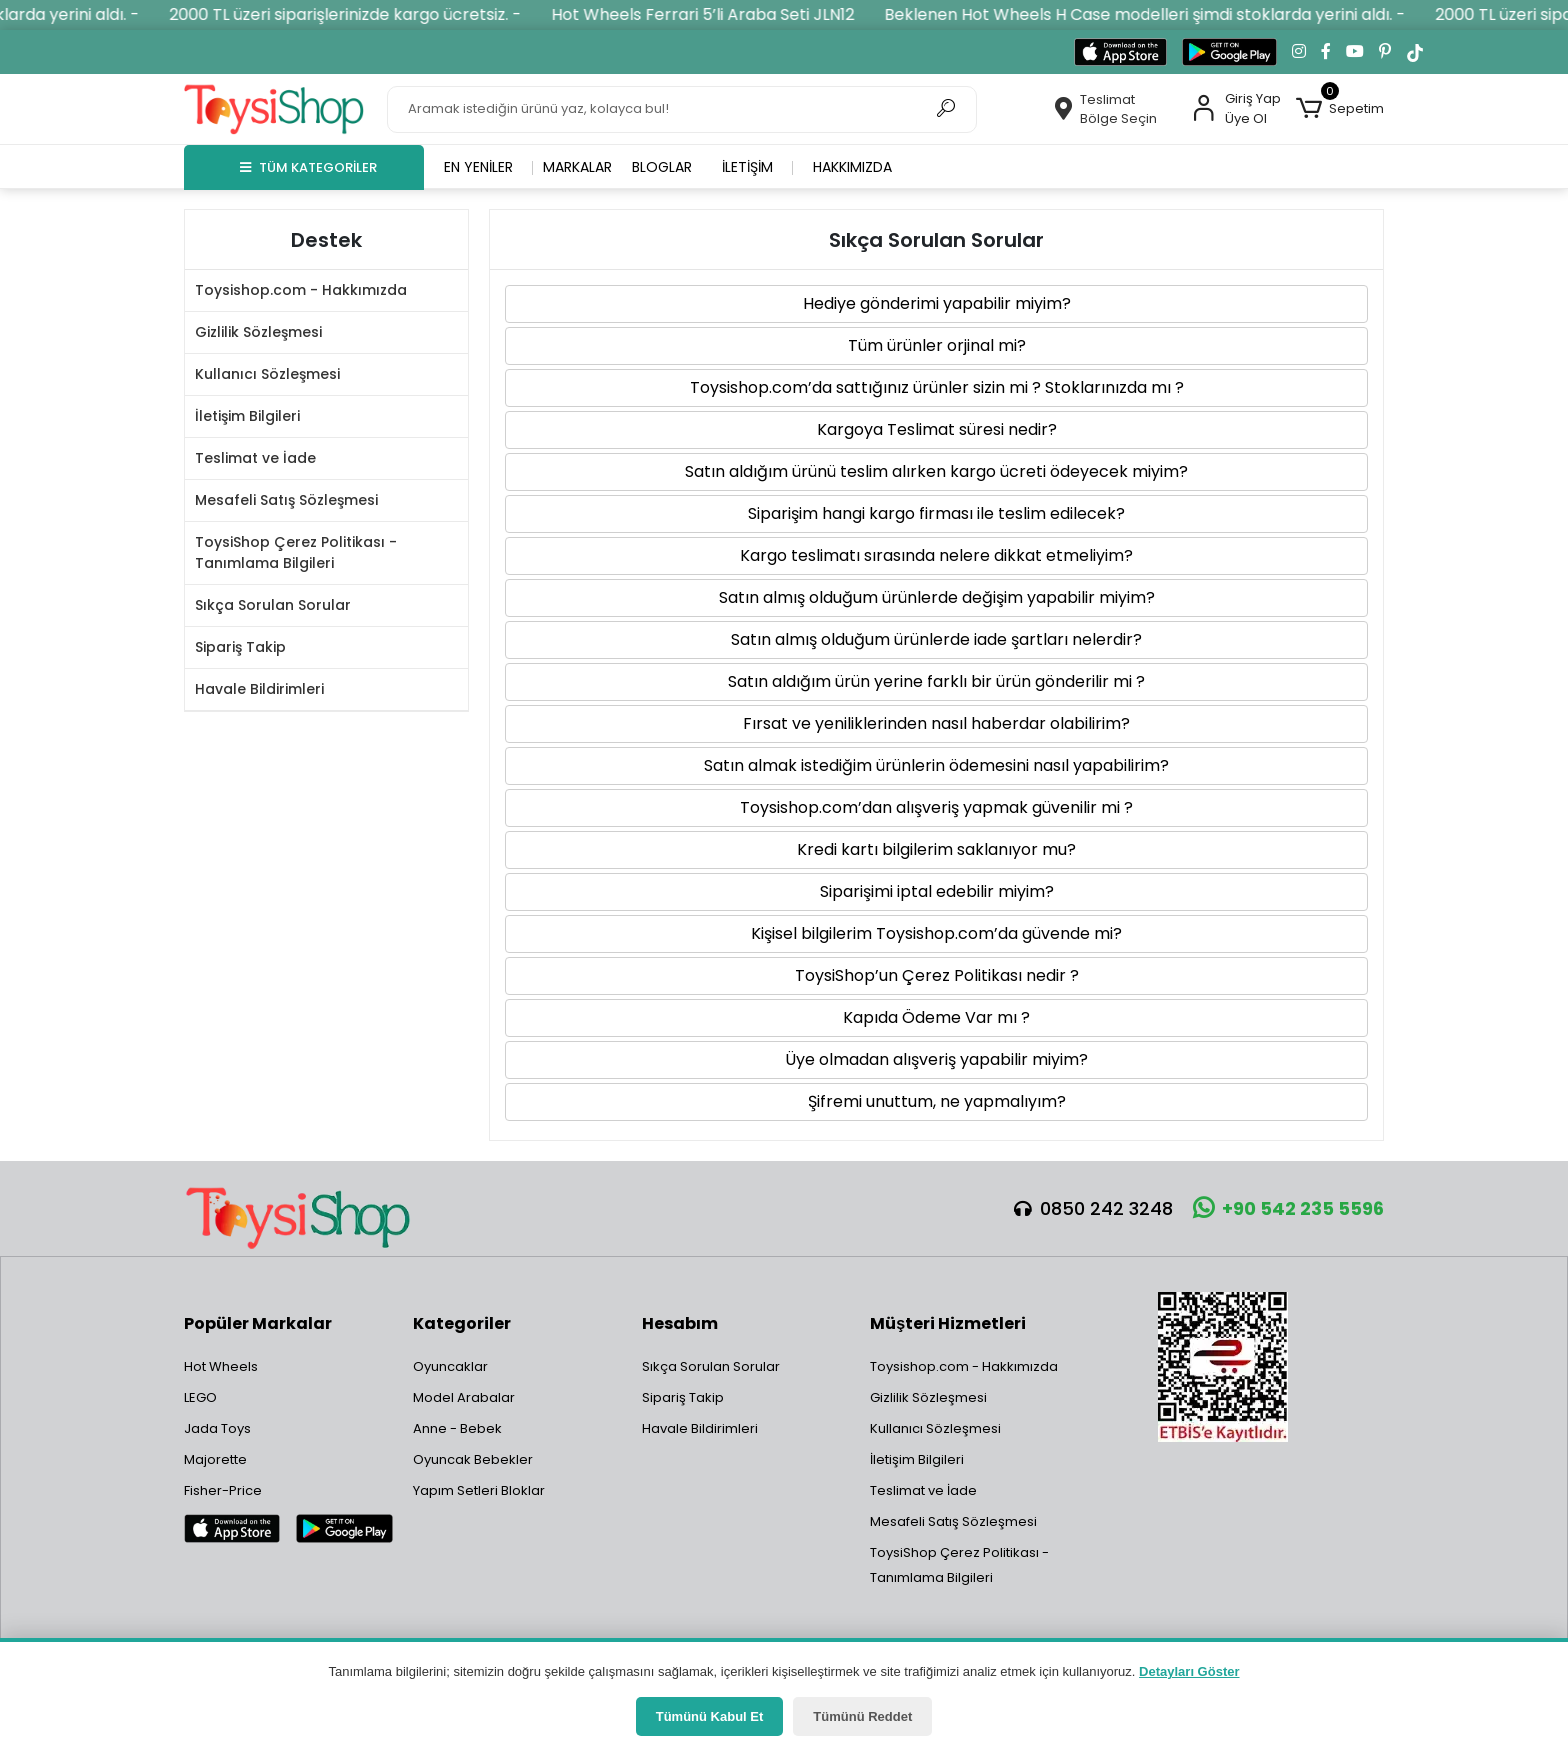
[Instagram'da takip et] (1299, 52)
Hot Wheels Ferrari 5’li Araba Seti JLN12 (730, 14)
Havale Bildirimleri (259, 689)
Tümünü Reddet (862, 1716)
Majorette (215, 1459)
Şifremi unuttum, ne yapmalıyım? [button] (937, 1101)
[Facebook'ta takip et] (1326, 52)
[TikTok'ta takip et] (1415, 52)
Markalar (577, 167)
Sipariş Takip (240, 647)
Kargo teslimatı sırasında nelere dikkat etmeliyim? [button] (936, 555)
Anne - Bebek (457, 1428)
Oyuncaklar (450, 1366)
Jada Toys (217, 1428)
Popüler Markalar (258, 1323)
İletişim (747, 167)
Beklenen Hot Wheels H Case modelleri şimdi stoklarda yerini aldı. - (1172, 14)
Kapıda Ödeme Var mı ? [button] (936, 1017)
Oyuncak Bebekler (473, 1459)
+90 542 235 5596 (1288, 1208)
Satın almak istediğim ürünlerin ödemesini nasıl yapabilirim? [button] (936, 765)
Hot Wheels (221, 1366)
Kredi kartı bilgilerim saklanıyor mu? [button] (936, 849)
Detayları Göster (1189, 1671)
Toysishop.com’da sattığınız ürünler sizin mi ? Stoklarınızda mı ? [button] (937, 387)
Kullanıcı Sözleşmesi (267, 374)
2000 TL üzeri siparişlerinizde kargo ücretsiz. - (373, 14)
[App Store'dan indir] (1120, 52)
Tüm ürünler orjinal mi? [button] (937, 345)
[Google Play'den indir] (1229, 52)
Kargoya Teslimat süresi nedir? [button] (937, 429)
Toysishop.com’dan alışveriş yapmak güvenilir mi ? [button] (936, 807)
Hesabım (680, 1323)
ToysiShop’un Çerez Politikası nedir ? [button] (937, 975)
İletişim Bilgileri (247, 416)
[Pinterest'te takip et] (1385, 52)
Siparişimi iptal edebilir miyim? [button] (937, 891)
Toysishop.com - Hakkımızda (301, 290)
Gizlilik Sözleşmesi (258, 332)
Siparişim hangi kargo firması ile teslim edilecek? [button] (936, 513)
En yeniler (478, 167)
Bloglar (662, 167)
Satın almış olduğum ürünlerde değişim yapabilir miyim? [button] (937, 597)
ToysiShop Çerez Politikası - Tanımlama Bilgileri (296, 552)
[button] (1340, 109)
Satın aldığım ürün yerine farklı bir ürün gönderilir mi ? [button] (936, 681)
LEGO (200, 1397)
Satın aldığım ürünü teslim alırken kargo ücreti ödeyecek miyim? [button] (936, 471)
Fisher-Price (223, 1490)
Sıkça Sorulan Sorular (273, 605)
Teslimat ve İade (255, 458)
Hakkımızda (852, 167)
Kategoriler (462, 1323)
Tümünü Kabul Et (710, 1716)
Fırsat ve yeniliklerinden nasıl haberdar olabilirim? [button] (936, 723)
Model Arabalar (464, 1397)
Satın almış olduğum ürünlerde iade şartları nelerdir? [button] (936, 639)
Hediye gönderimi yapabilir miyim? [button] (937, 303)
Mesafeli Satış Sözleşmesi (286, 500)
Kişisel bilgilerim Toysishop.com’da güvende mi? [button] (936, 933)
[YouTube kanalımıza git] (1355, 52)
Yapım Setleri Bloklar (479, 1490)
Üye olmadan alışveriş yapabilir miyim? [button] (936, 1059)
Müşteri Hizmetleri (948, 1323)
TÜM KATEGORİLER (308, 167)
